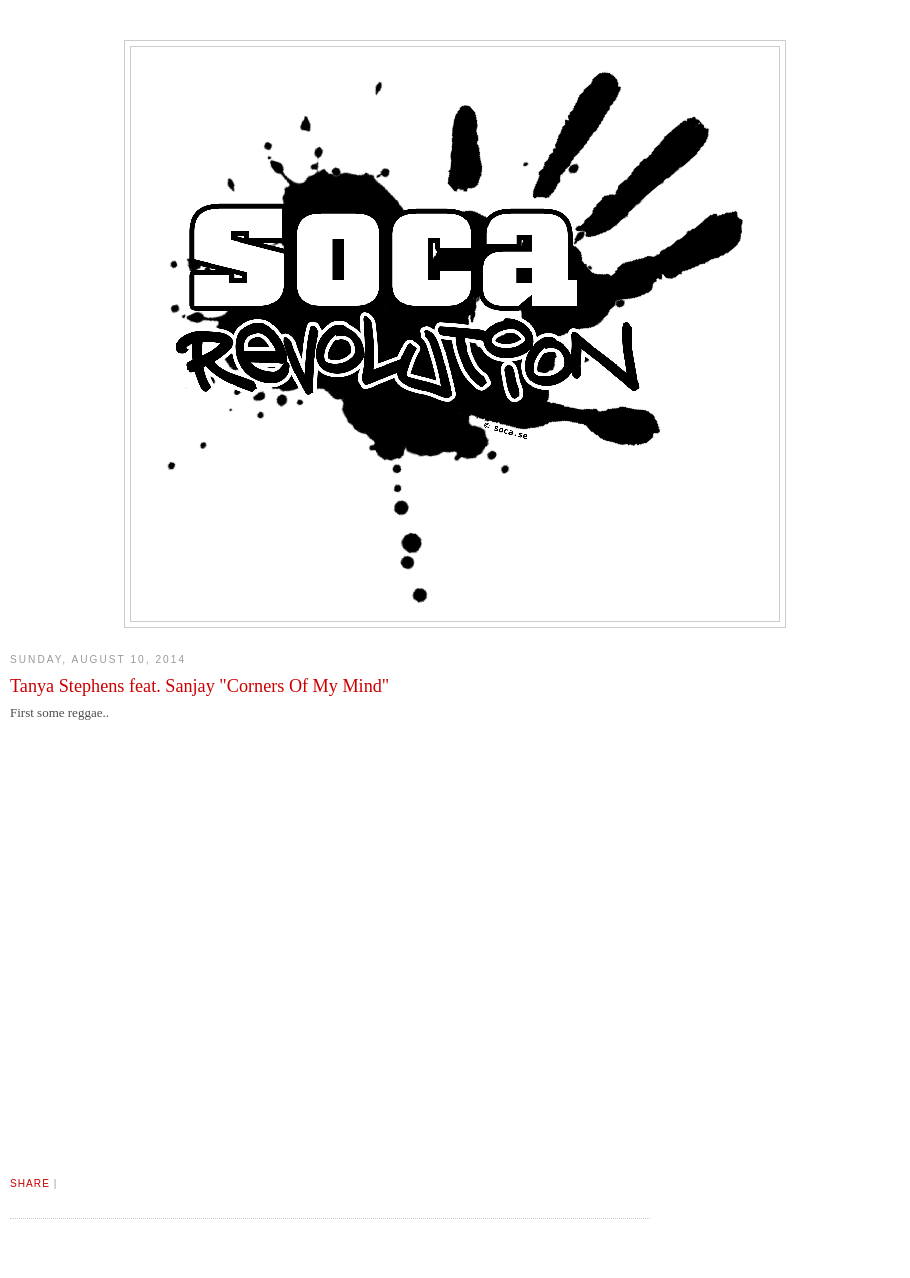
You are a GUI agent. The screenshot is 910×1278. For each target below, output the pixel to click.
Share (30, 1183)
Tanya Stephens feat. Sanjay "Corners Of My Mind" (199, 686)
